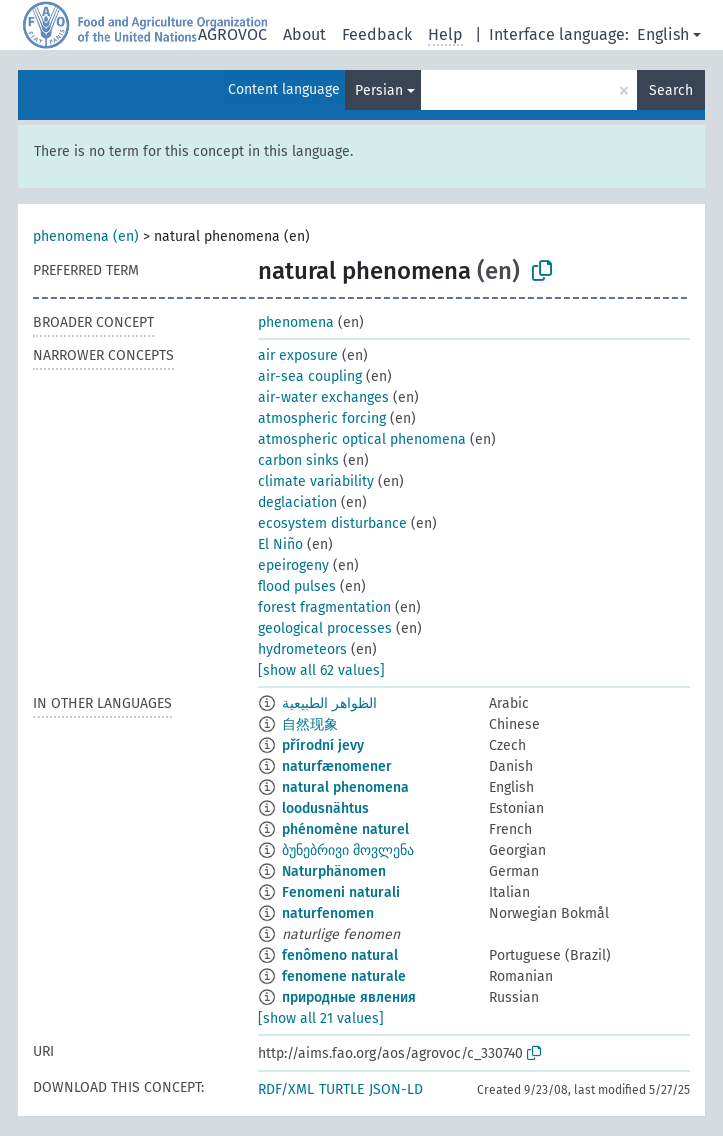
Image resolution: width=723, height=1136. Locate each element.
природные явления (349, 997)
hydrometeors (302, 649)
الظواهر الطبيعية (329, 703)
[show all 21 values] (321, 1018)
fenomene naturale (344, 976)
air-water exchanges (323, 397)
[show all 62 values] (321, 670)
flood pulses (297, 586)
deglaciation (297, 502)
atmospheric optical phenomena (362, 439)
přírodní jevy (323, 745)
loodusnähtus (325, 808)
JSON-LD (396, 1089)
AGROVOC (232, 34)
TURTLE (341, 1089)
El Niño (280, 544)
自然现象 (310, 724)
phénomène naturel (345, 829)
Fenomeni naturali (341, 892)
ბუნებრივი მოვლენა (348, 850)
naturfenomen (328, 913)
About (304, 34)
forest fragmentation (324, 607)
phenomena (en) (86, 236)
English (663, 34)
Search (671, 90)
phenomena (296, 322)
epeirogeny (293, 565)
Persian (379, 90)
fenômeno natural (340, 955)
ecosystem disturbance (332, 523)
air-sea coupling (310, 376)
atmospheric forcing (322, 418)
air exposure (298, 355)
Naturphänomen (334, 871)
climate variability (316, 481)
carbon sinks (298, 460)
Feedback (377, 34)
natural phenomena (345, 787)
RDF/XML (286, 1089)
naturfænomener (337, 766)
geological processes (325, 628)
